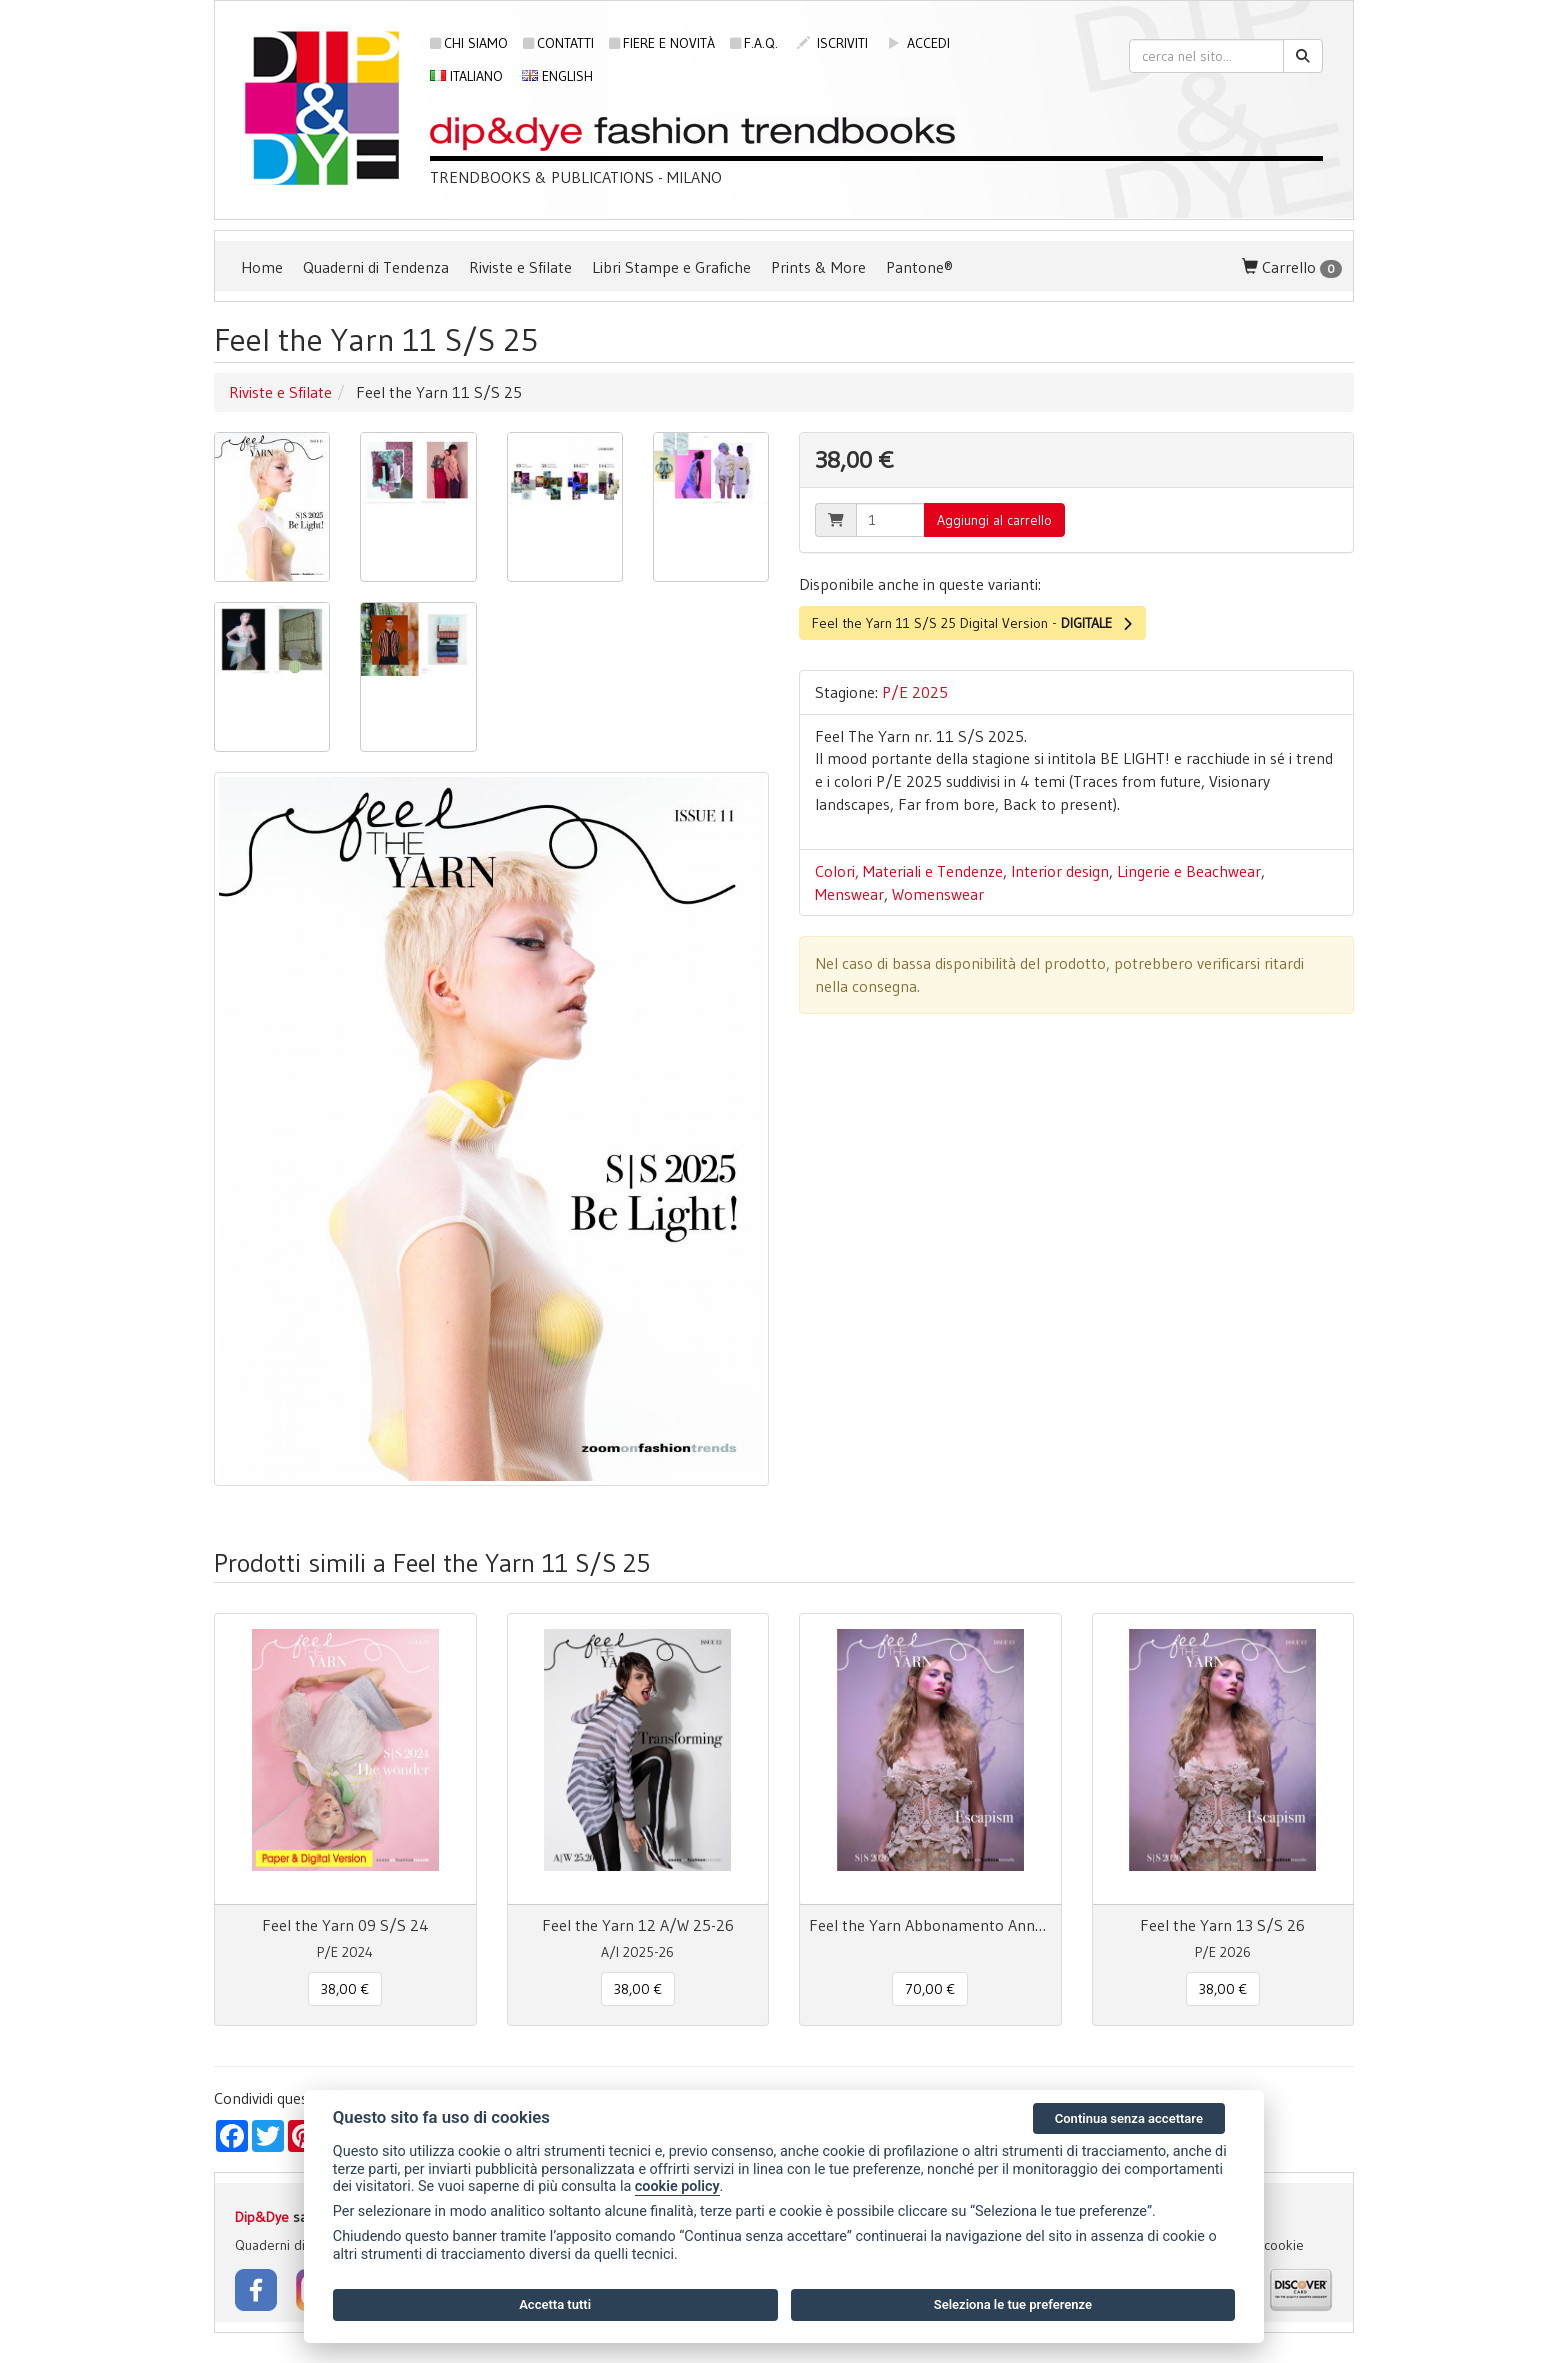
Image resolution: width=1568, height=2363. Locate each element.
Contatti (558, 43)
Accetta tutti (555, 2304)
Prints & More (818, 267)
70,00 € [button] (930, 1989)
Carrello (1292, 267)
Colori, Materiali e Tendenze (909, 871)
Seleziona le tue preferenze (1013, 2304)
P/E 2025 (915, 692)
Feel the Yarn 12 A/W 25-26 (638, 1925)
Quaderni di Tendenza (376, 267)
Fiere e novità (662, 43)
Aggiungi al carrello (994, 520)
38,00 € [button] (345, 1989)
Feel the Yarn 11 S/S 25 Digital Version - (972, 622)
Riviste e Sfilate (520, 267)
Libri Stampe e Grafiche (671, 267)
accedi (918, 43)
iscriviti (832, 43)
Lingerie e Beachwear (1189, 871)
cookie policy (677, 2186)
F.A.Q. (754, 43)
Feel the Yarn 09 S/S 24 (345, 1925)
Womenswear (938, 894)
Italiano (466, 76)
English (557, 76)
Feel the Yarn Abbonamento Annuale (930, 1925)
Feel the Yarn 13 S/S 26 (1222, 1925)
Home (262, 267)
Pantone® (919, 267)
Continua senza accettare (1129, 2118)
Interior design (1060, 871)
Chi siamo (469, 43)
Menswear (849, 894)
